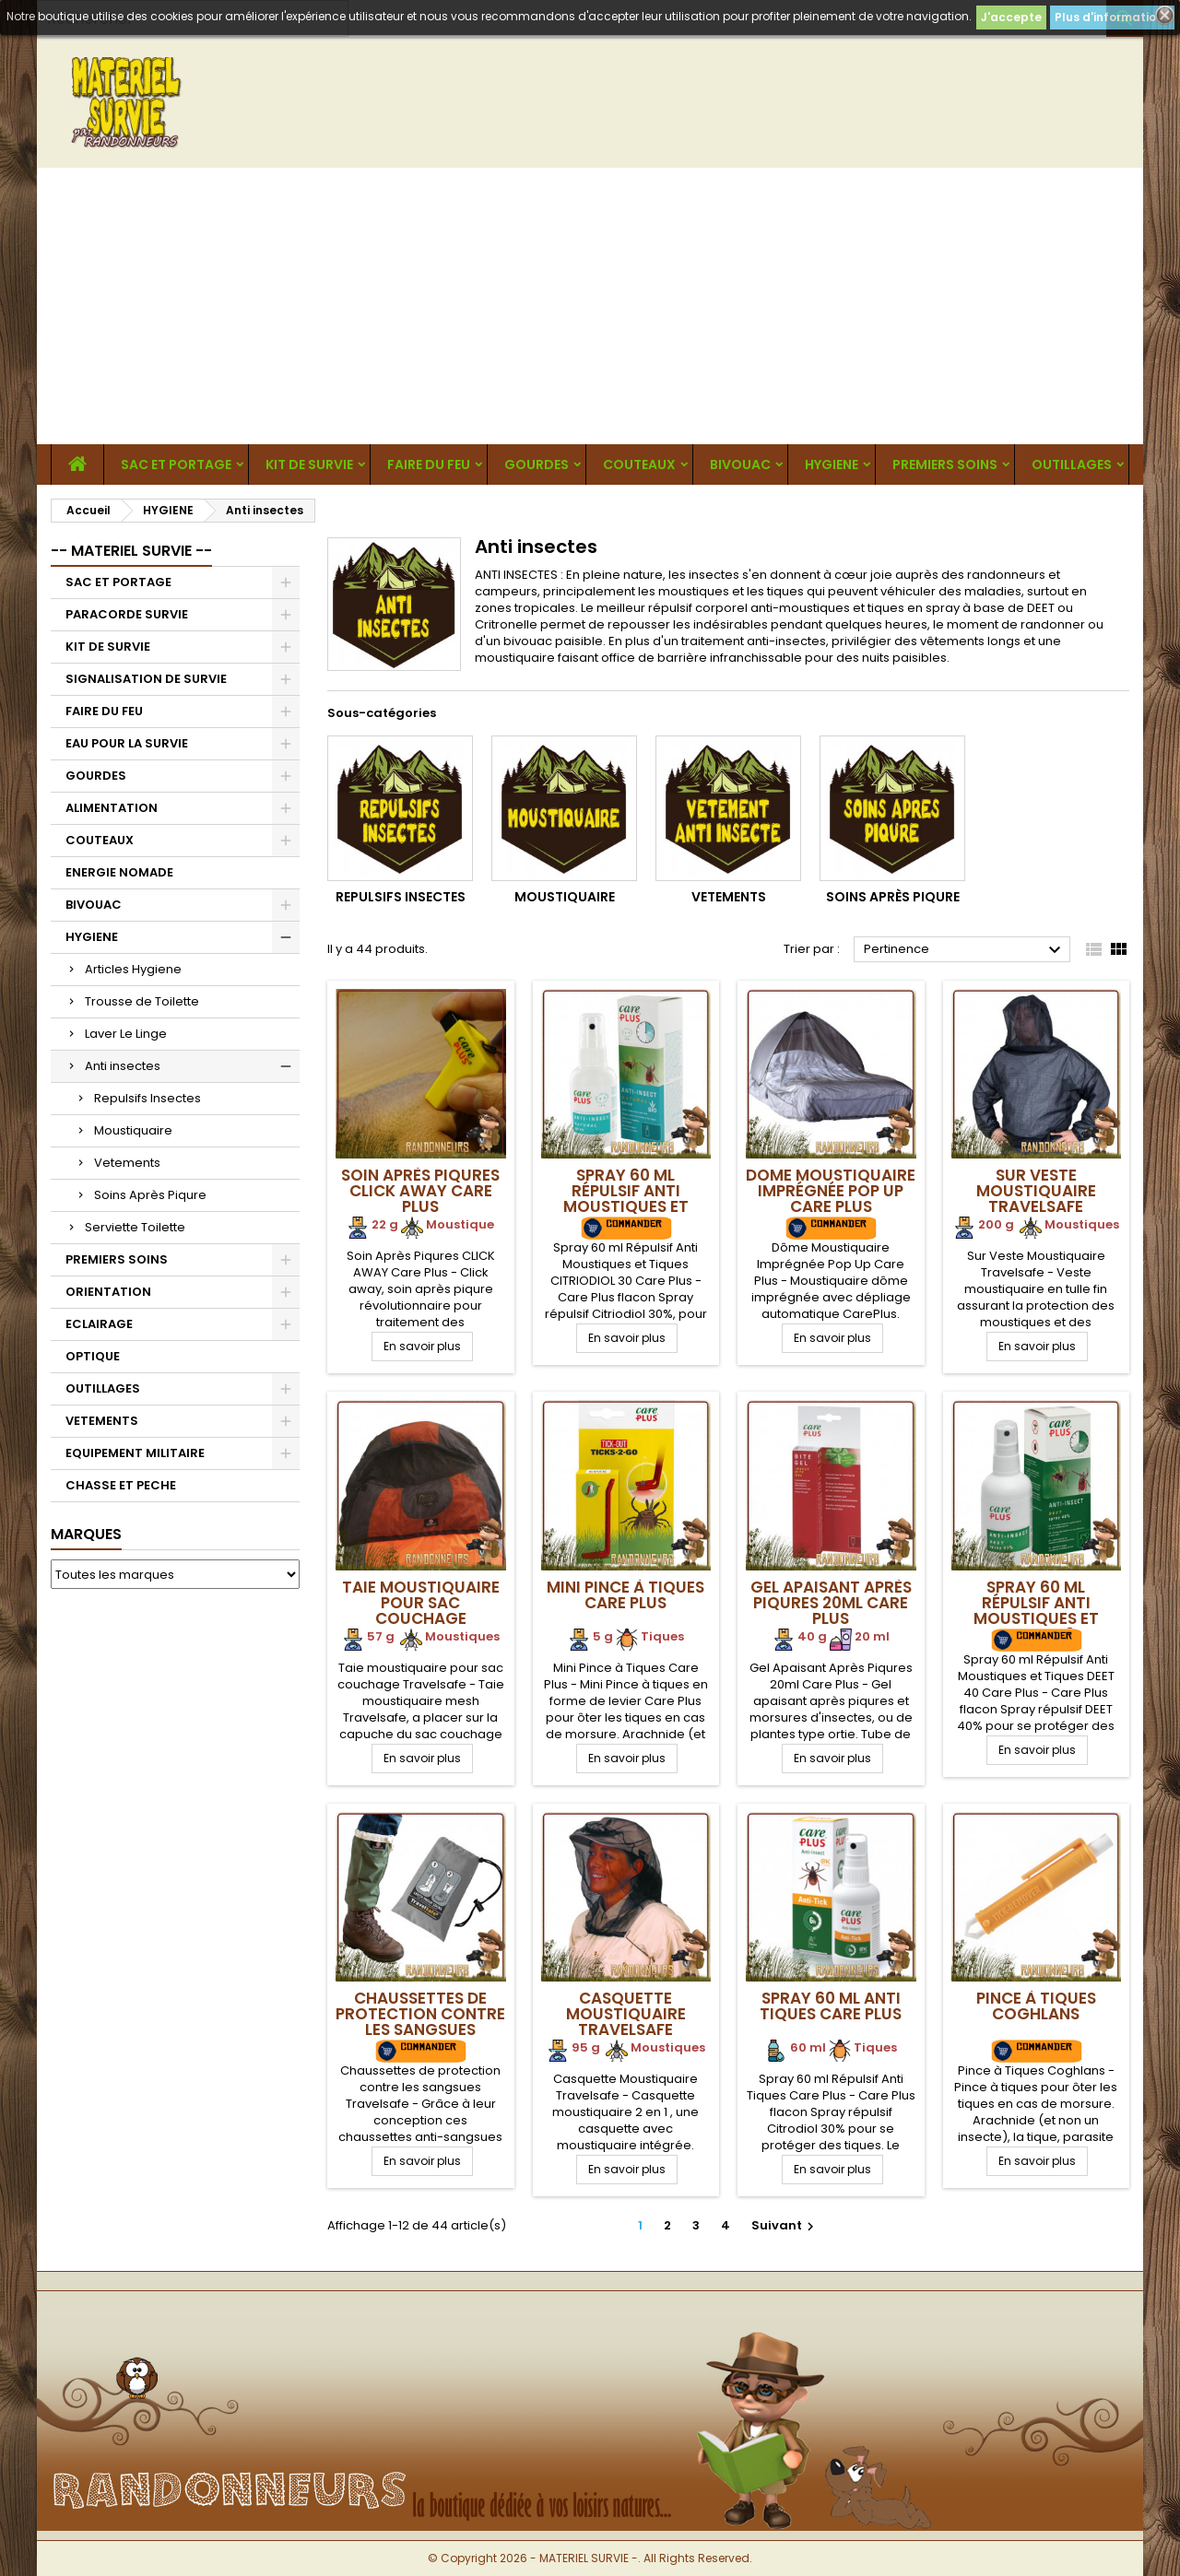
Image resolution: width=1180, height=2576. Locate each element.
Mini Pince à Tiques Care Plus (625, 1595)
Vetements (127, 1162)
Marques (86, 1534)
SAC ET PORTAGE (176, 464)
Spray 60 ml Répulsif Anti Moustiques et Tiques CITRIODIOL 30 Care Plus (625, 1206)
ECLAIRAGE (99, 1324)
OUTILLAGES (1072, 464)
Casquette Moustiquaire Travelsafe (626, 2014)
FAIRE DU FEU (428, 464)
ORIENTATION (108, 1291)
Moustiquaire (133, 1130)
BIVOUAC (740, 464)
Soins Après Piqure (150, 1195)
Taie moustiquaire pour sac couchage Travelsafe (421, 1610)
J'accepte (1011, 17)
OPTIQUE (92, 1356)
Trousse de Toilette (142, 1001)
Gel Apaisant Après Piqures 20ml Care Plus (831, 1602)
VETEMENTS (101, 1420)
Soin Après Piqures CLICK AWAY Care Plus (420, 1190)
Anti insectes (122, 1066)
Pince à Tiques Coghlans (1036, 2006)
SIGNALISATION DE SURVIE (146, 679)
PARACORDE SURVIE (126, 614)
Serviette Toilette (135, 1227)
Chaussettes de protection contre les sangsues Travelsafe (420, 2021)
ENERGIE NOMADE (119, 872)
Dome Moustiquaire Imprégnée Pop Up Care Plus (830, 1190)
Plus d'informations (1112, 17)
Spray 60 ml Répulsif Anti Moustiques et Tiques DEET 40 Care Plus (1036, 1618)
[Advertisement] (590, 306)
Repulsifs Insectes (147, 1098)
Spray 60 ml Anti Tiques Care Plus (831, 2006)
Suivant (785, 2225)
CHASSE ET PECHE (120, 1485)
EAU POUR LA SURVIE (126, 743)
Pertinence (965, 950)
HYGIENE (831, 464)
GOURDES (536, 464)
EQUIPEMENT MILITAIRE (135, 1453)
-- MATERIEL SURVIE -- (131, 550)
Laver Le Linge (126, 1033)
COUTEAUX (639, 464)
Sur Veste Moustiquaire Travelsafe (1036, 1190)
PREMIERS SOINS (944, 464)
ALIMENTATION (111, 808)
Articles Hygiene (133, 969)
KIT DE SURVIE (309, 464)
